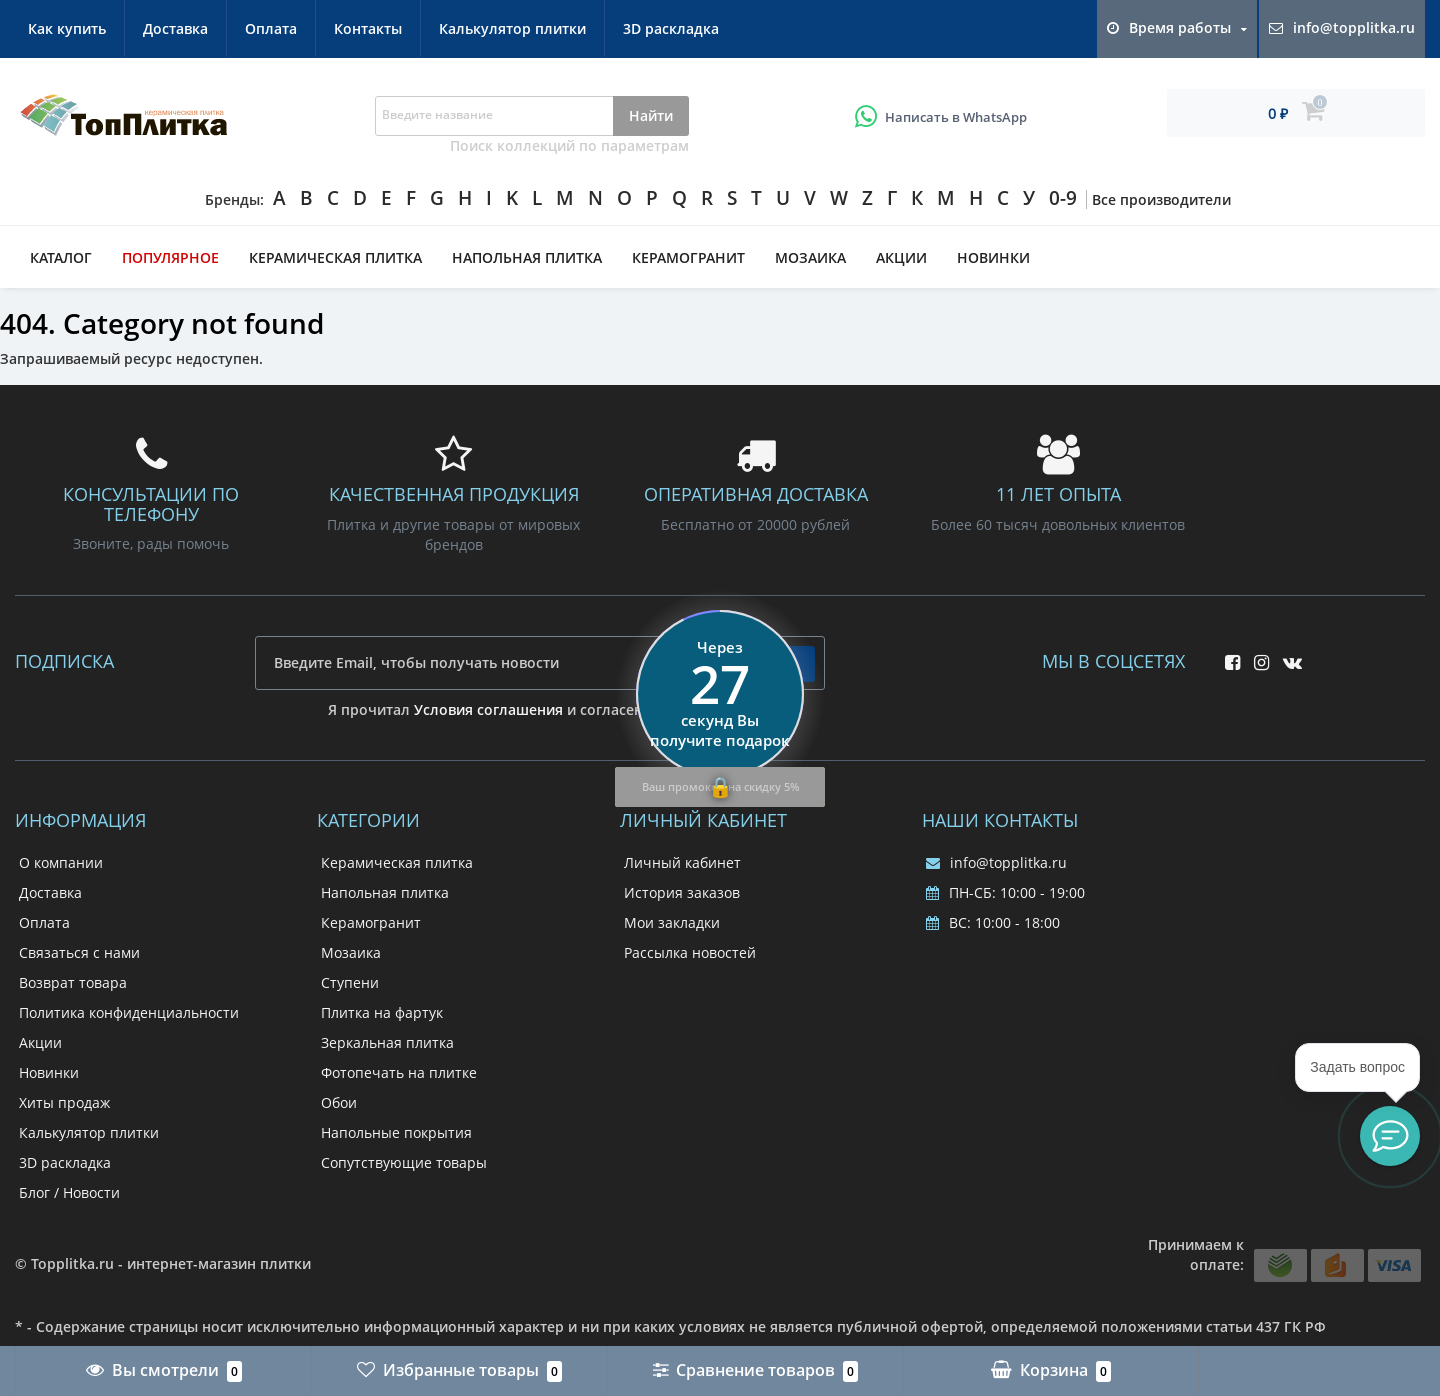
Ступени (350, 982)
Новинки (993, 257)
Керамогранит (688, 257)
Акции (901, 257)
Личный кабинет (682, 862)
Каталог (61, 257)
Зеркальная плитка (387, 1042)
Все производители (1161, 199)
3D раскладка (671, 28)
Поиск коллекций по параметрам (569, 145)
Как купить (67, 28)
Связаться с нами (79, 952)
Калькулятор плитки (512, 28)
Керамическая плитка (335, 257)
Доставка (175, 28)
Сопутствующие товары (404, 1162)
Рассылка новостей (690, 952)
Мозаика (810, 257)
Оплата (271, 28)
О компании (61, 862)
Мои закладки (672, 922)
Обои (339, 1102)
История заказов (682, 892)
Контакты (368, 28)
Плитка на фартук (382, 1012)
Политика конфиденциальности (129, 1012)
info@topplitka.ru (996, 862)
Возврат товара (73, 982)
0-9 (1063, 198)
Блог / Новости (69, 1192)
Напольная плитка (527, 257)
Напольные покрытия (396, 1132)
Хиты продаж (64, 1102)
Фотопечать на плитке (399, 1072)
